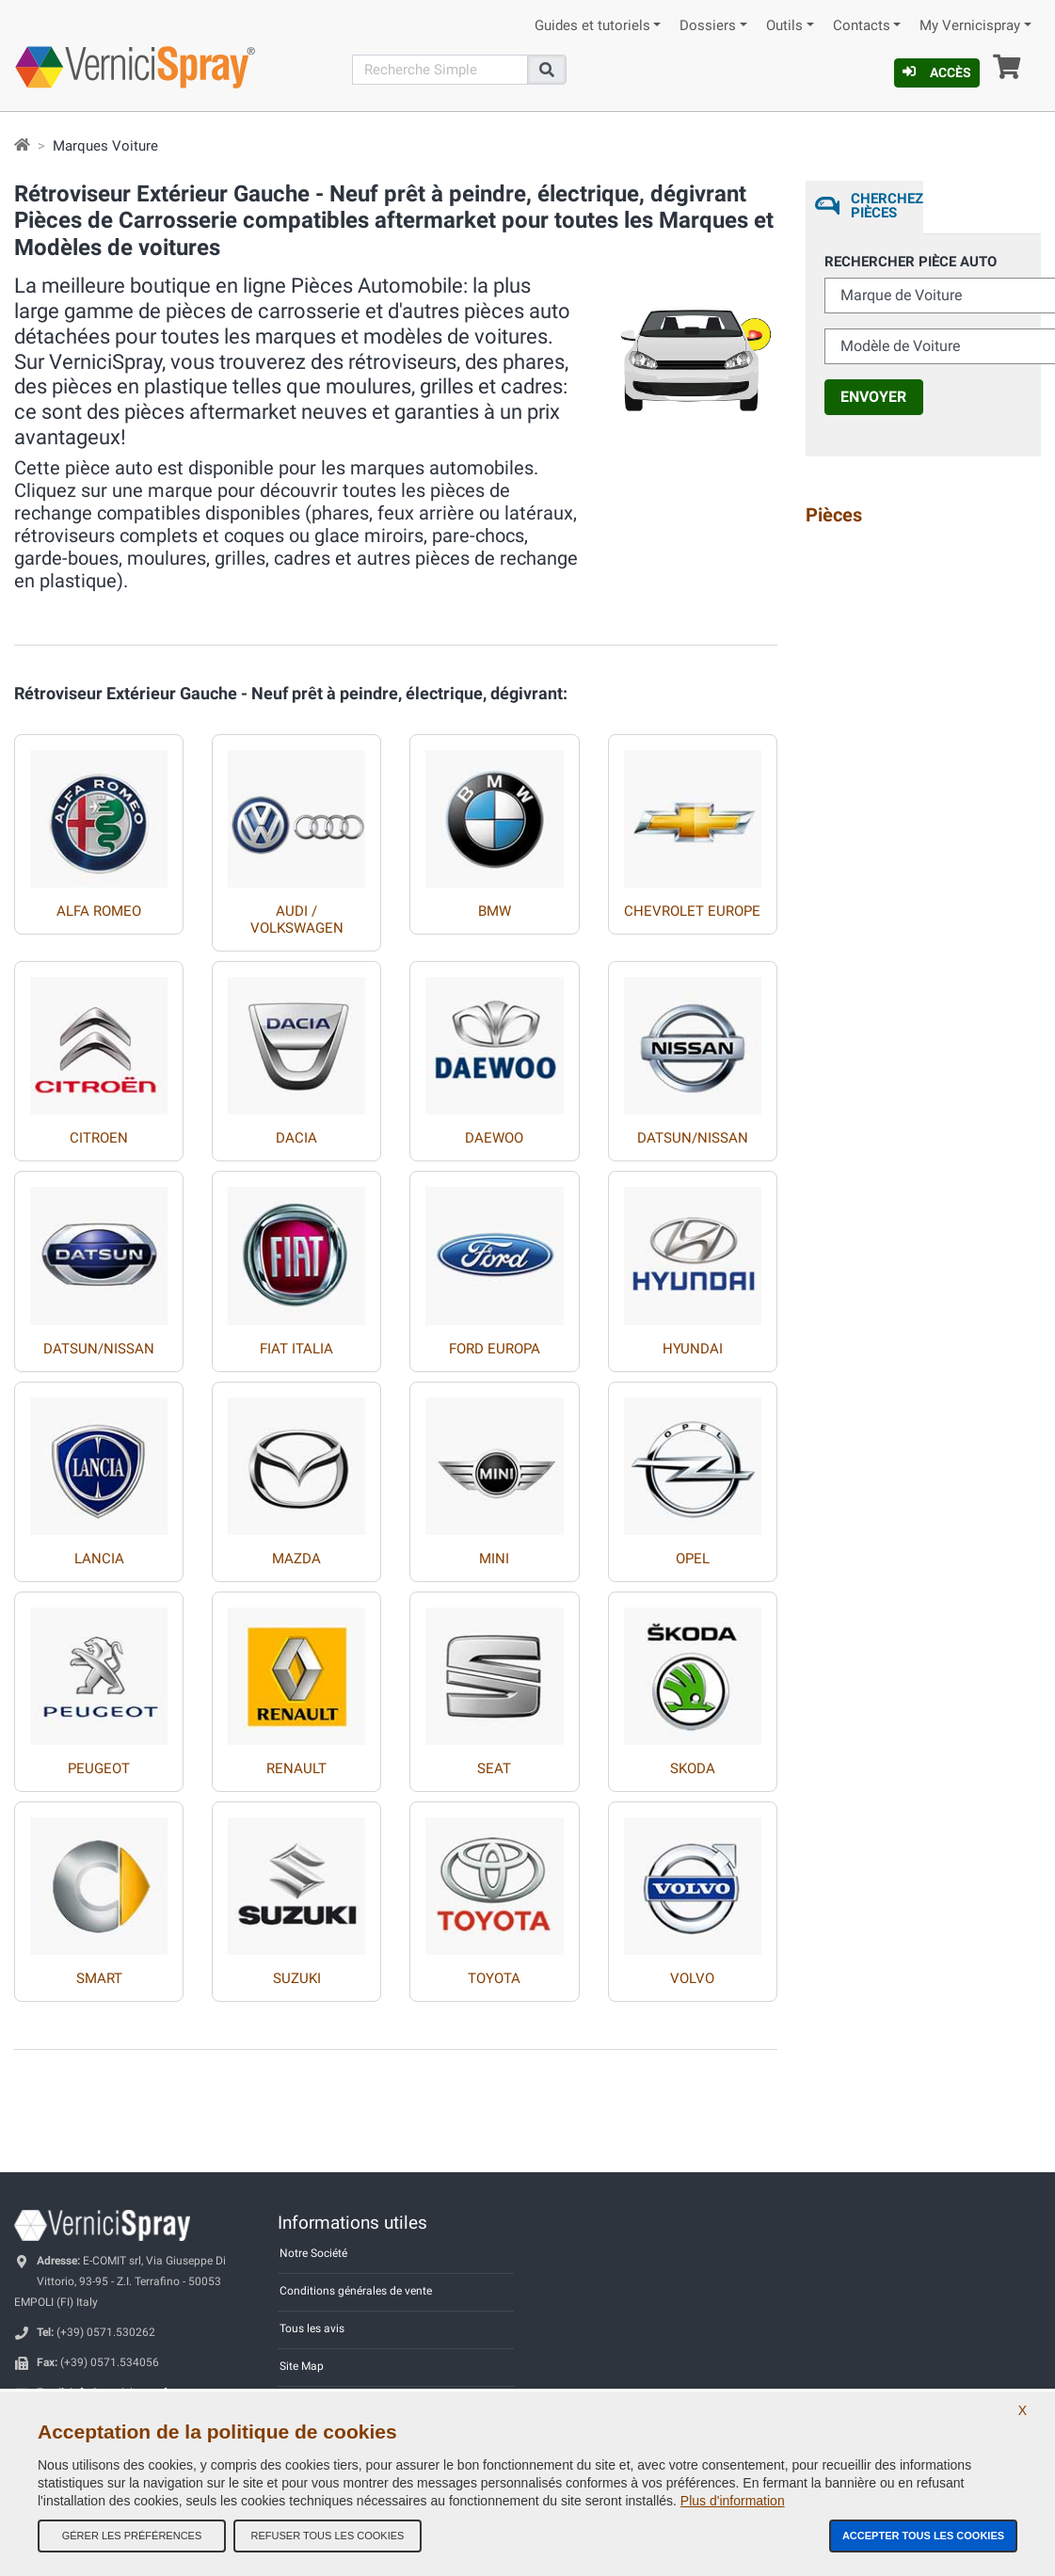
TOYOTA (494, 1978)
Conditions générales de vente (356, 2290)
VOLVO (692, 1978)
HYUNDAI (693, 1348)
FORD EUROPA (494, 1348)
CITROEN (99, 1137)
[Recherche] (440, 70)
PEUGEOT (99, 1768)
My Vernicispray (969, 26)
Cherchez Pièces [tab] (887, 205)
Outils (784, 26)
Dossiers (707, 26)
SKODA (692, 1768)
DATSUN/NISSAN (692, 1137)
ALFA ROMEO (98, 911)
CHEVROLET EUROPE (692, 911)
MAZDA (296, 1558)
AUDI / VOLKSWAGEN (297, 919)
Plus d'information (732, 2500)
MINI (494, 1558)
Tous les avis (312, 2328)
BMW (494, 911)
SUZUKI (297, 1978)
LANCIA (99, 1558)
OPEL (693, 1558)
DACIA (296, 1137)
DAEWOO (494, 1137)
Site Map (302, 2366)
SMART (99, 1978)
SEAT (494, 1768)
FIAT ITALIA (296, 1348)
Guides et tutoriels (592, 26)
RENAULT (296, 1768)
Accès (937, 72)
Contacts (861, 26)
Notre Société (313, 2253)
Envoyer (873, 397)
